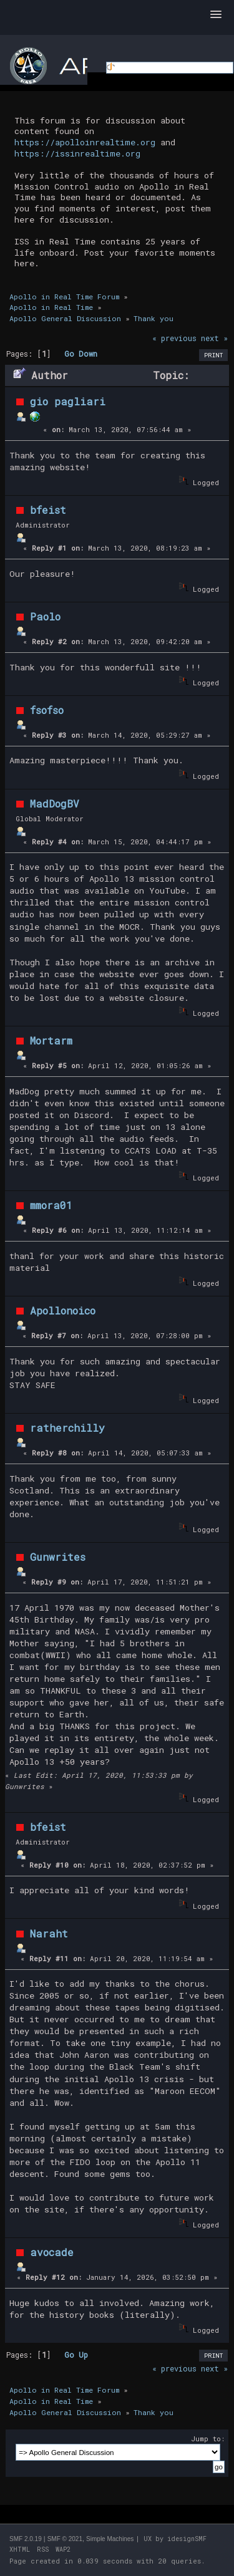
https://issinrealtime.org (77, 153)
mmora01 (51, 1205)
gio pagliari (67, 401)
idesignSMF (187, 2539)
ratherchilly (67, 1427)
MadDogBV (54, 803)
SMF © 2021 (64, 2538)
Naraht (49, 1933)
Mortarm (51, 1040)
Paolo (45, 616)
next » (214, 338)
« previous (174, 338)
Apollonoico (62, 1310)
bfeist (48, 509)
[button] (216, 15)
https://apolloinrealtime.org (84, 142)
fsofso (47, 709)
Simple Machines (110, 2538)
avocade (52, 2252)
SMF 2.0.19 (25, 2538)
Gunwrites (57, 1556)
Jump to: (208, 2438)
